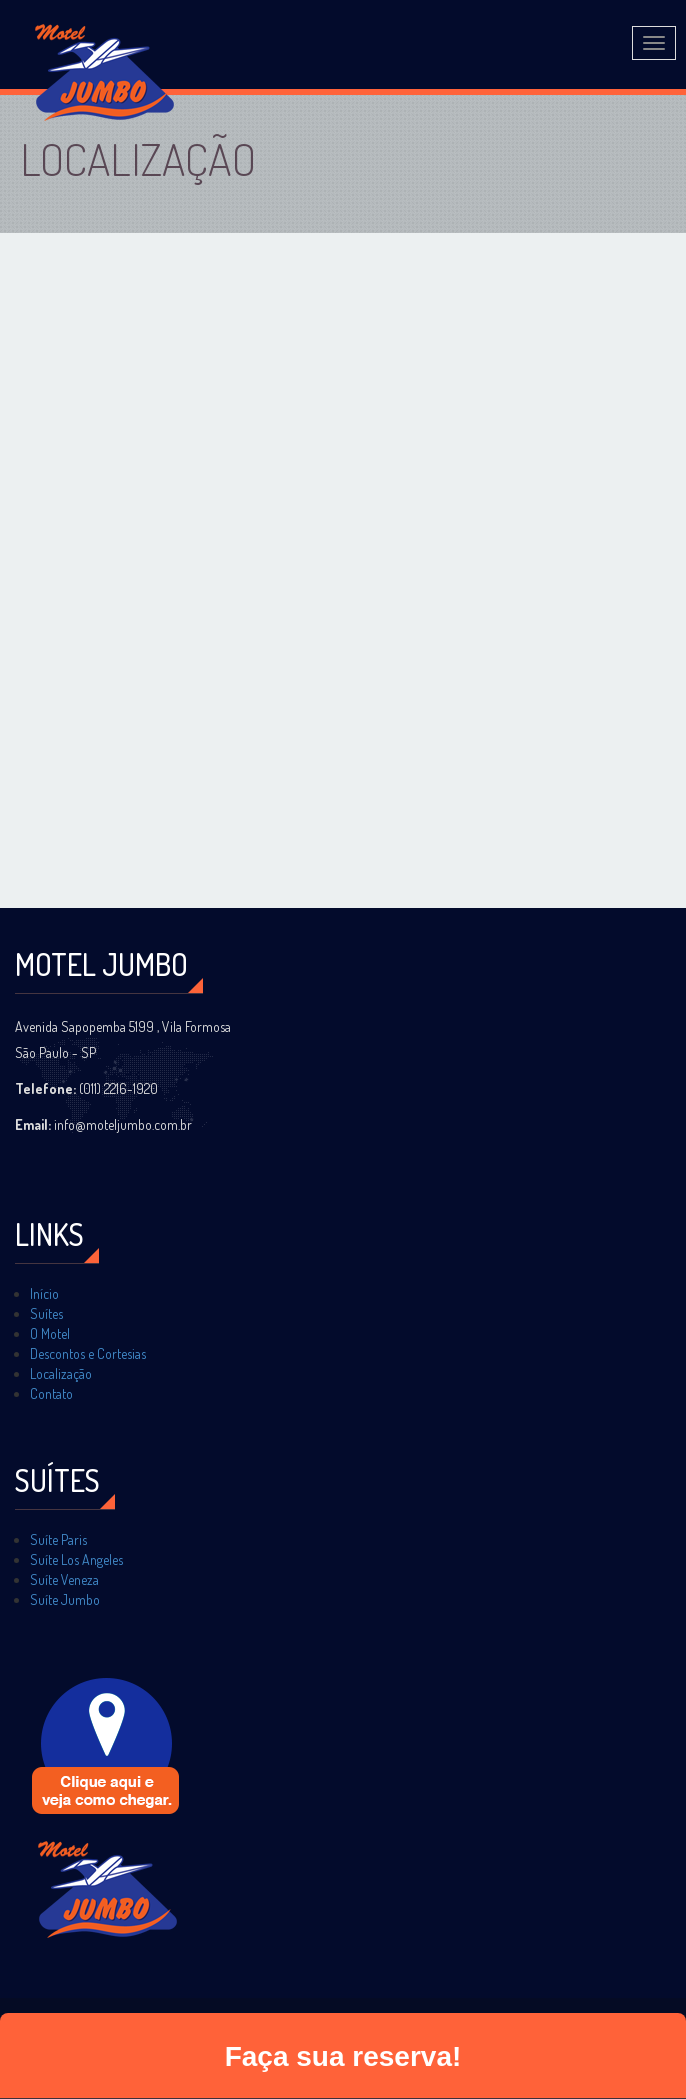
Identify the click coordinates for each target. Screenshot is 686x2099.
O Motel (50, 1333)
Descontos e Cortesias (88, 1353)
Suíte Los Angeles (76, 1559)
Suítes (46, 1313)
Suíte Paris (58, 1539)
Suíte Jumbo (65, 1599)
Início (44, 1293)
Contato (51, 1393)
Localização (61, 1373)
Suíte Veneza (64, 1579)
